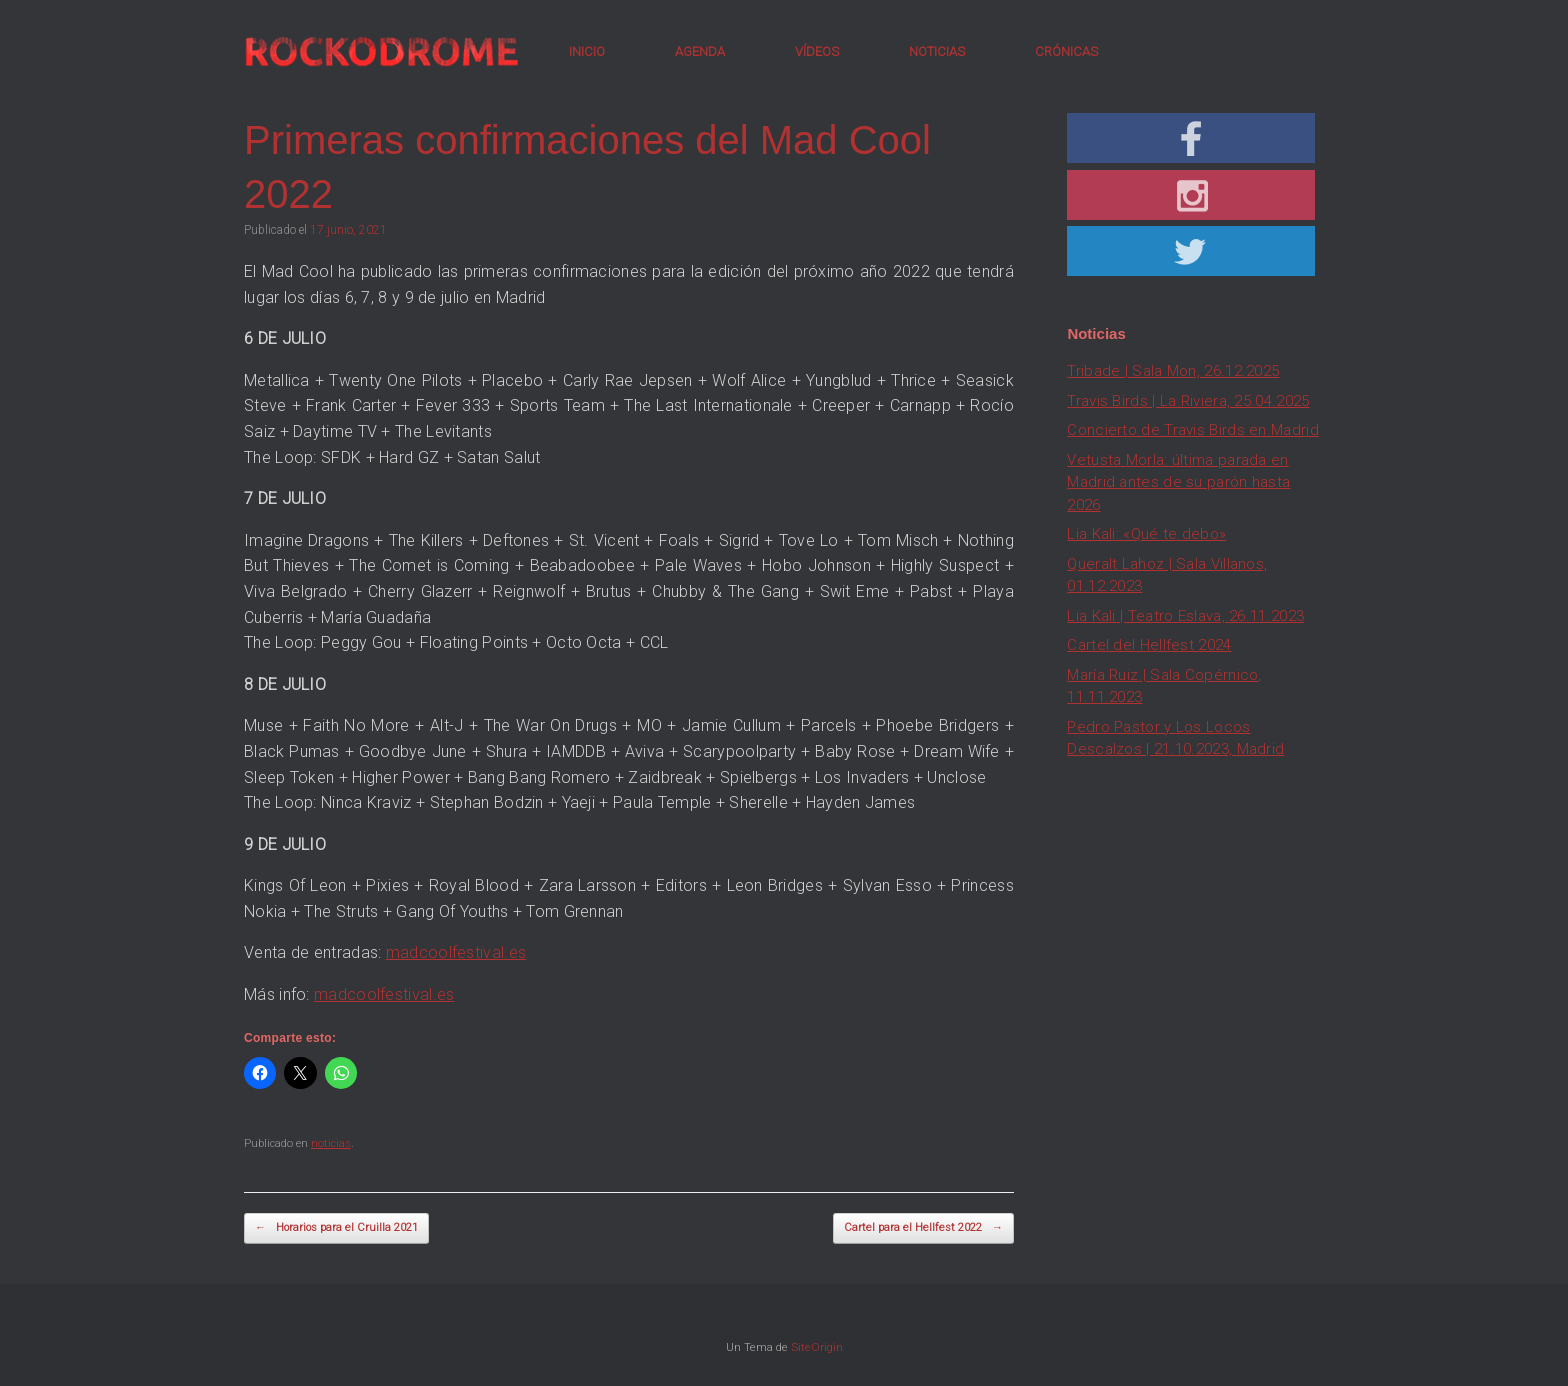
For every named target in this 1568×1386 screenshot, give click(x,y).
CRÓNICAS (1066, 51)
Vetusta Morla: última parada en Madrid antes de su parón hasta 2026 (1178, 482)
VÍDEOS (817, 51)
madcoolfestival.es (456, 952)
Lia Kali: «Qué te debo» (1146, 534)
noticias (331, 1143)
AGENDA (700, 51)
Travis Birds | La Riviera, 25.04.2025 (1188, 401)
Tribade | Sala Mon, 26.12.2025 (1173, 371)
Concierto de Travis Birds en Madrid (1193, 430)
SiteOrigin (817, 1347)
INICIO (587, 51)
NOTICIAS (937, 51)
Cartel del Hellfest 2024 (1149, 645)
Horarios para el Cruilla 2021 (336, 1228)
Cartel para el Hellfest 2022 (923, 1228)
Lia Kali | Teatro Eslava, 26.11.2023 (1185, 616)
